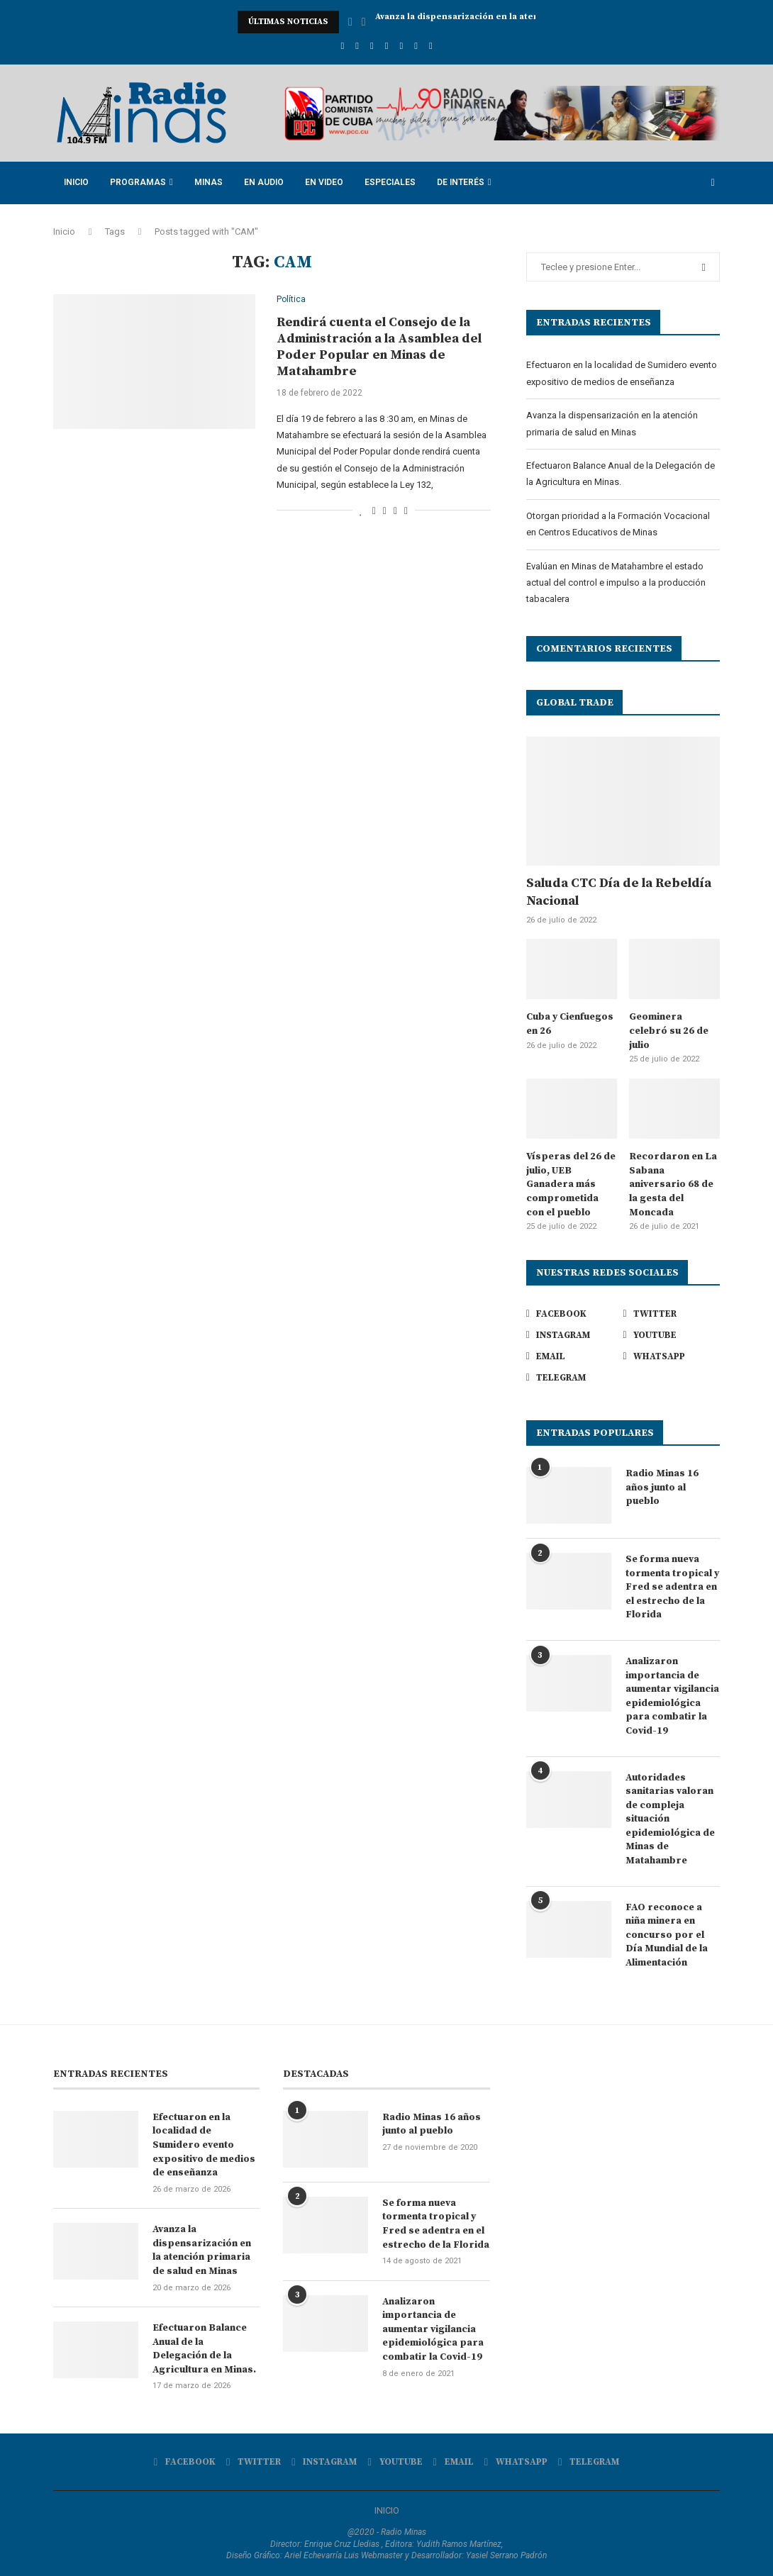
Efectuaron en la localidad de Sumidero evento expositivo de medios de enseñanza (203, 2145)
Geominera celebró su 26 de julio (668, 1030)
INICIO (386, 2510)
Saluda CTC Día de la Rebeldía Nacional (618, 892)
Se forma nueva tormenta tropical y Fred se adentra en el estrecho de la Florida (672, 1587)
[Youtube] (387, 45)
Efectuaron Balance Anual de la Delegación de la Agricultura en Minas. (204, 2348)
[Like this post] (361, 511)
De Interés (460, 182)
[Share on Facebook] (374, 511)
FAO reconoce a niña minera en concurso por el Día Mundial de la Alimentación (666, 1935)
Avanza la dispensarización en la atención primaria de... (498, 21)
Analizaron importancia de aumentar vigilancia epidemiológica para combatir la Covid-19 (672, 1696)
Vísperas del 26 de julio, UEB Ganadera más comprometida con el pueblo (571, 1184)
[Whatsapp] (416, 45)
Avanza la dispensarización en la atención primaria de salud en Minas (201, 2250)
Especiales (390, 182)
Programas (138, 182)
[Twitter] (357, 45)
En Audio (264, 182)
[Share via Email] (406, 511)
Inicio (76, 182)
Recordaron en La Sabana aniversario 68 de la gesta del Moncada (673, 1184)
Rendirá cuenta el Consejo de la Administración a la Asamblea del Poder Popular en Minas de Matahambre (379, 347)
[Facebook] (342, 45)
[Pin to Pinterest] (395, 511)
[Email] (401, 45)
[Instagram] (372, 45)
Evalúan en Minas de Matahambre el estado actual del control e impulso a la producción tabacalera (616, 583)
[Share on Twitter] (384, 511)
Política (291, 299)
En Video (324, 182)
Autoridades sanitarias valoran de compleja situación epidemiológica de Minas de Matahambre (670, 1819)
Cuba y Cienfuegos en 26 (569, 1023)
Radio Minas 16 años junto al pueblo (662, 1487)
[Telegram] (431, 45)
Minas (208, 182)
